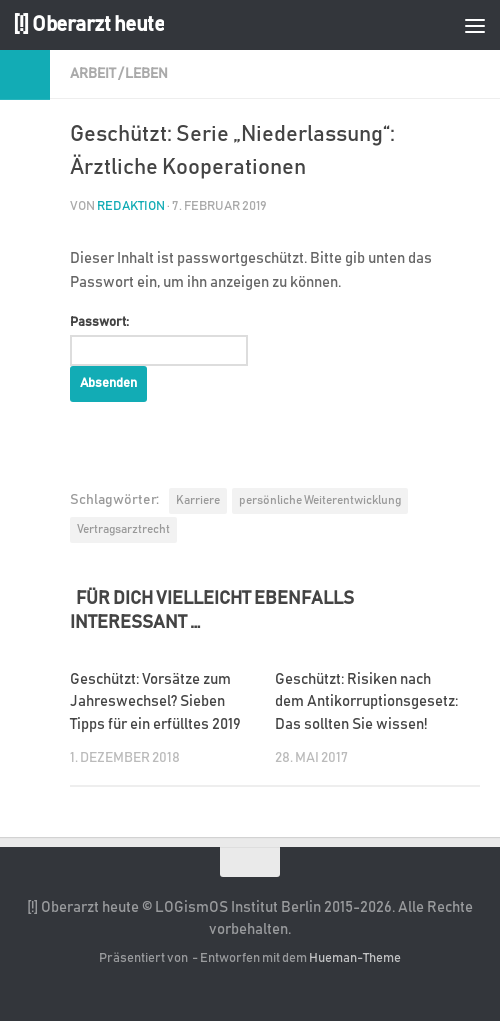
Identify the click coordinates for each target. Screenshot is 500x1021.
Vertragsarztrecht (123, 529)
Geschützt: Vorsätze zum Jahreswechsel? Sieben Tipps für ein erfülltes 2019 (155, 702)
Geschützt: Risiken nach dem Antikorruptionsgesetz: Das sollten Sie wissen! (366, 702)
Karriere (198, 500)
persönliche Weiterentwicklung (320, 500)
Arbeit (93, 74)
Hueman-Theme (355, 958)
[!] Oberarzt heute (88, 24)
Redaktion (131, 206)
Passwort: (159, 341)
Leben (146, 74)
